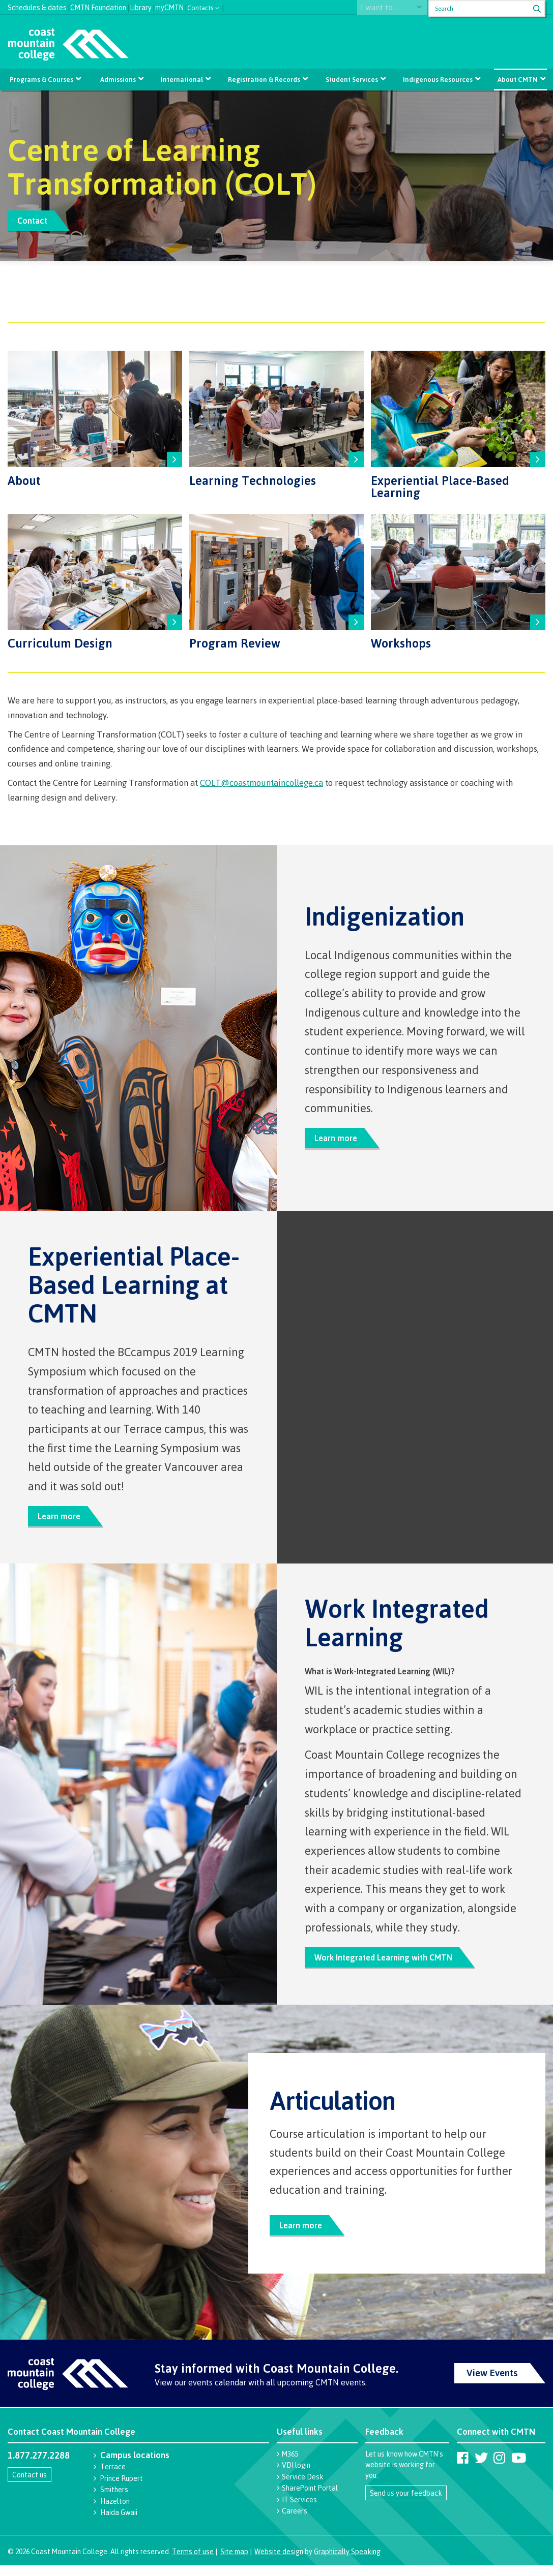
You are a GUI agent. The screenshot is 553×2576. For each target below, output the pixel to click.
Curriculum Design (60, 642)
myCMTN (169, 6)
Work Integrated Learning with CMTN (389, 1964)
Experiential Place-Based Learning (440, 486)
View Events (492, 2383)
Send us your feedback (406, 2503)
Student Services (351, 79)
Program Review (234, 642)
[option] (276, 175)
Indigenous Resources (436, 79)
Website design (278, 2562)
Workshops (401, 642)
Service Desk (303, 2487)
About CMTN (516, 79)
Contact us (29, 2485)
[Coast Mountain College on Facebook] (463, 2468)
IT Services (299, 2510)
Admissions (119, 79)
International (182, 79)
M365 (290, 2464)
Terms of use (193, 2562)
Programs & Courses (43, 79)
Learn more (338, 1140)
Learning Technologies (252, 479)
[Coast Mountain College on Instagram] (499, 2468)
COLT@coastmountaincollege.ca (261, 782)
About (24, 479)
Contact (34, 220)
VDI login (296, 2475)
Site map (234, 2562)
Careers (294, 2521)
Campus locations (134, 2465)
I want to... (387, 8)
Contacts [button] (200, 7)
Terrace (113, 2477)
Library (141, 6)
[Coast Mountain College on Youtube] (518, 2468)
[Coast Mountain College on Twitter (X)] (481, 2468)
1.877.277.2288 (39, 2465)
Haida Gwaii (118, 2523)
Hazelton (115, 2511)
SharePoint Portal (310, 2498)
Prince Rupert (121, 2489)
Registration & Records (264, 79)
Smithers (114, 2500)
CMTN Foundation (98, 6)
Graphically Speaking (347, 2562)
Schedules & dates (37, 6)
